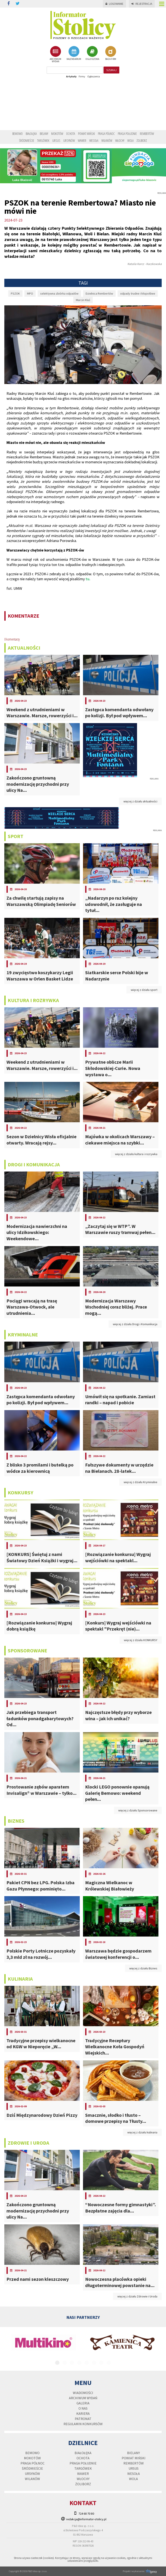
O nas (83, 2408)
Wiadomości (83, 2393)
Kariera (83, 2413)
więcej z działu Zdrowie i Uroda (137, 2296)
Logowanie (114, 4)
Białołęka (31, 133)
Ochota (70, 133)
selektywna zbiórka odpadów (59, 293)
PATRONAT (83, 2419)
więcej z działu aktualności (140, 801)
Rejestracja (141, 4)
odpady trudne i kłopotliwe (137, 293)
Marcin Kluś (83, 300)
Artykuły (71, 76)
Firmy (82, 76)
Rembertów (147, 133)
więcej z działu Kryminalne (140, 1482)
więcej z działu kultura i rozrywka (136, 1154)
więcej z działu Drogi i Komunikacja (135, 1324)
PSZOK (15, 293)
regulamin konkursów (83, 2424)
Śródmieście (26, 140)
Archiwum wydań (83, 2398)
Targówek (43, 140)
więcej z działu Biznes (143, 1968)
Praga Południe (127, 133)
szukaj (111, 70)
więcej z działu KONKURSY (140, 1640)
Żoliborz (142, 140)
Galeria (83, 2403)
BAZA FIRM (110, 53)
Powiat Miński (86, 133)
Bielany (44, 133)
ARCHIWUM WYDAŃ (55, 54)
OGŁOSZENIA (92, 53)
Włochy (119, 140)
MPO (30, 293)
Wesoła (93, 140)
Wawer (82, 140)
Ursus (56, 140)
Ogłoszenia (93, 76)
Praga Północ (106, 133)
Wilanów (106, 140)
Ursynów (69, 140)
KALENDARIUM (74, 53)
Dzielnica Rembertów (99, 293)
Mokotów (57, 133)
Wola (130, 140)
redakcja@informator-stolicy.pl (86, 2519)
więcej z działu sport (144, 990)
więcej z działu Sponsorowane (137, 1810)
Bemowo (17, 133)
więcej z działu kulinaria (142, 2132)
